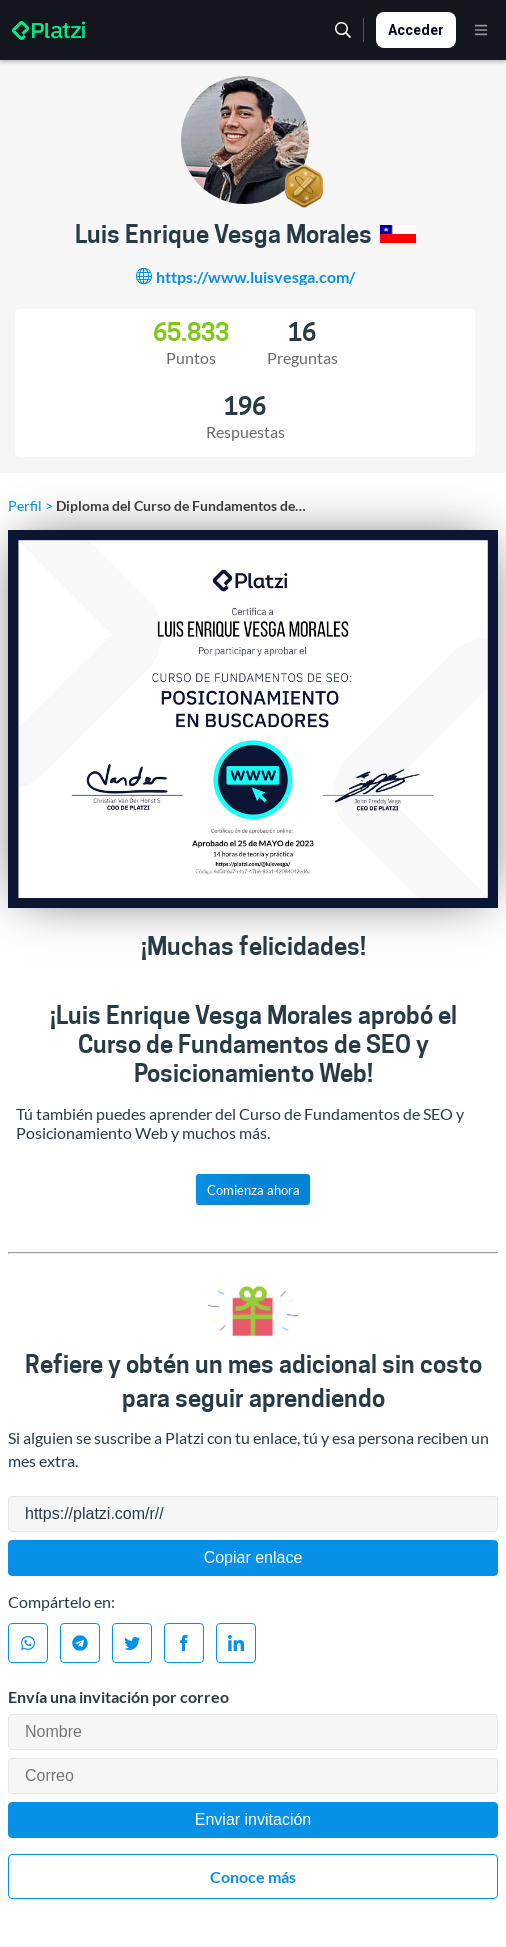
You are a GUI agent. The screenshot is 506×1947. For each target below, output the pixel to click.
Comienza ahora (253, 1190)
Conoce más (253, 1876)
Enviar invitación (253, 1819)
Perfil (25, 505)
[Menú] (481, 30)
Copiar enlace (253, 1557)
